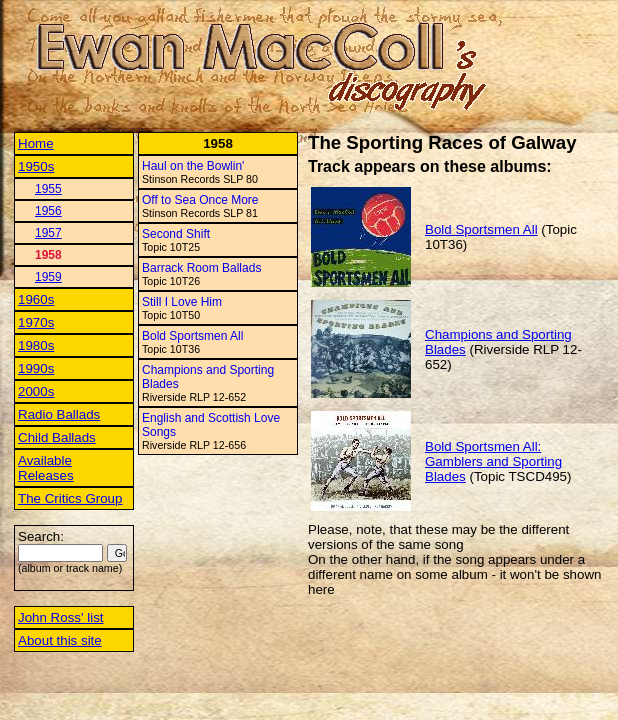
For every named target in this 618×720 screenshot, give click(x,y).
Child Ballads (57, 437)
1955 (48, 189)
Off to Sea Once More (200, 200)
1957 (48, 233)
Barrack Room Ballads (201, 268)
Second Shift (176, 234)
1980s (36, 345)
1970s (36, 322)
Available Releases (46, 468)
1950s (36, 166)
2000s (36, 391)
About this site (60, 640)
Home (36, 143)
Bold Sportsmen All (192, 336)
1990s (36, 368)
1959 (48, 277)
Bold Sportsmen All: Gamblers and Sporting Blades (493, 461)
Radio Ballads (59, 414)
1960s (36, 299)
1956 (48, 211)
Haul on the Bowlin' (193, 166)
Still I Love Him (182, 302)
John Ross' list (61, 617)
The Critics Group (70, 498)
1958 (48, 255)
